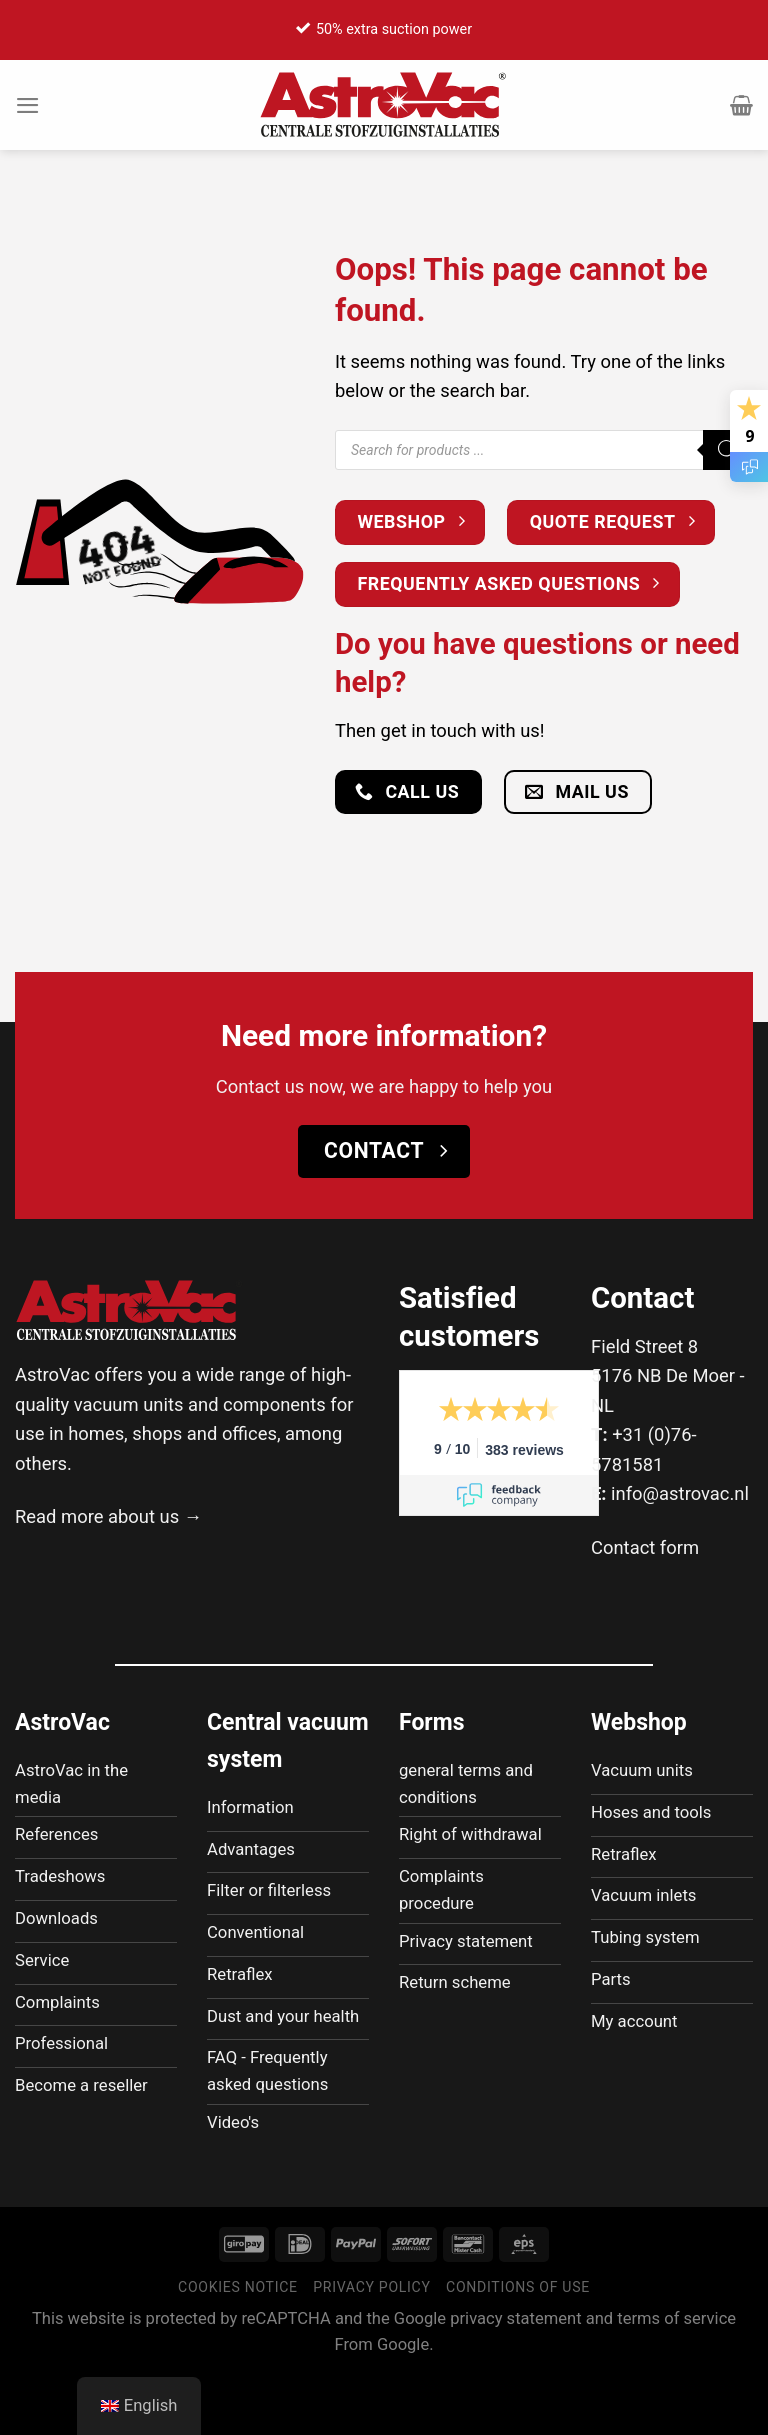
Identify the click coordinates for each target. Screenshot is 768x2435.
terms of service (676, 2379)
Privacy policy (371, 2348)
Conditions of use (518, 2348)
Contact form (645, 1547)
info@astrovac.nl (680, 1493)
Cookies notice (238, 2348)
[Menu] (29, 105)
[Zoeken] (728, 450)
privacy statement (515, 2379)
